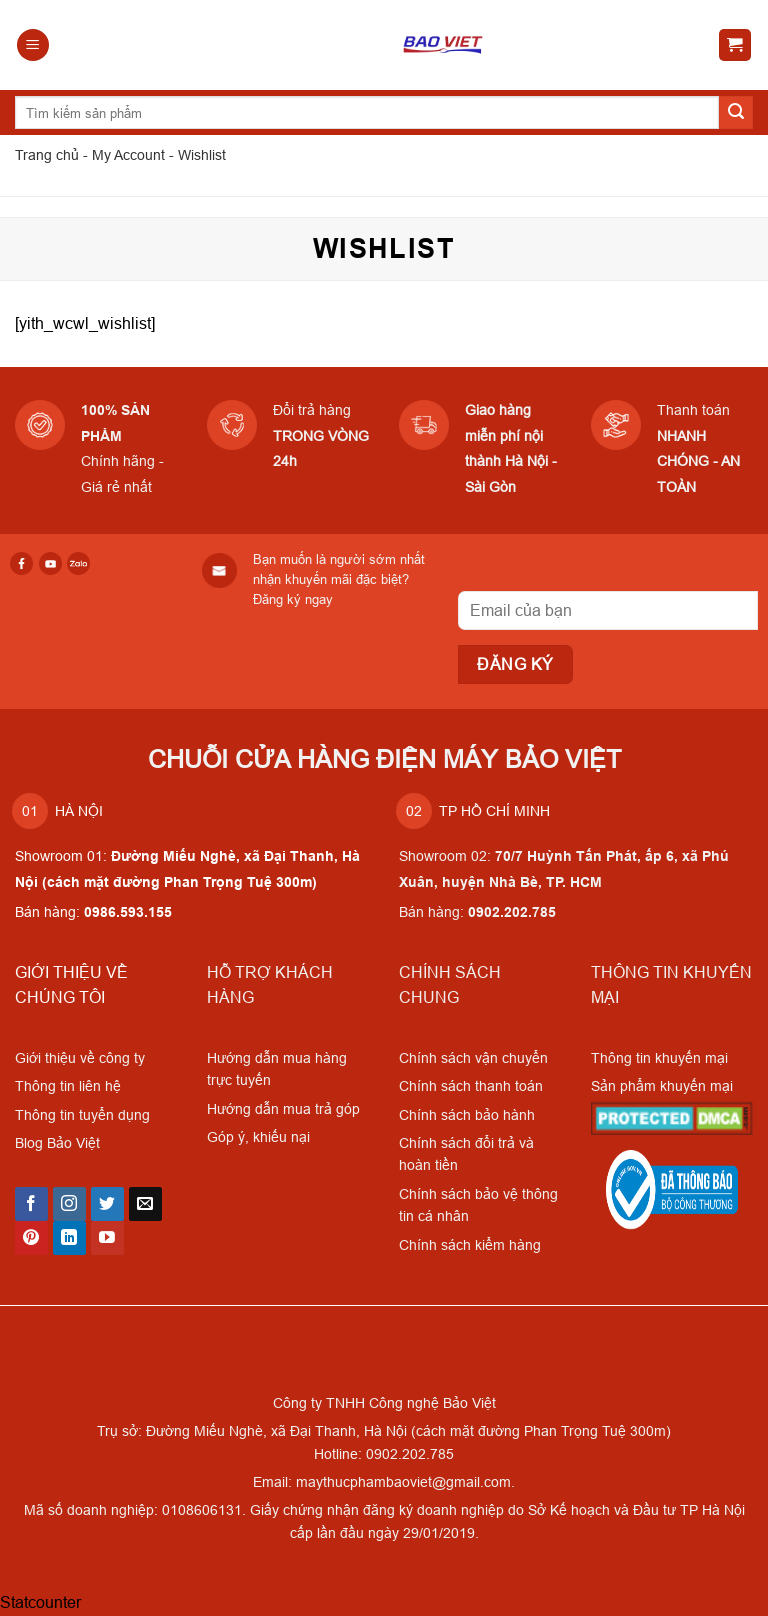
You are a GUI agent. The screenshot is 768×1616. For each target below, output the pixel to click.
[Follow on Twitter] (107, 1204)
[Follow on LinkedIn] (69, 1238)
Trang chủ (47, 155)
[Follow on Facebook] (31, 1204)
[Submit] (736, 113)
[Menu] (33, 45)
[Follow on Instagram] (69, 1204)
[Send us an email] (145, 1204)
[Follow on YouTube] (107, 1238)
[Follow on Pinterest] (31, 1238)
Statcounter (40, 1602)
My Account (128, 155)
